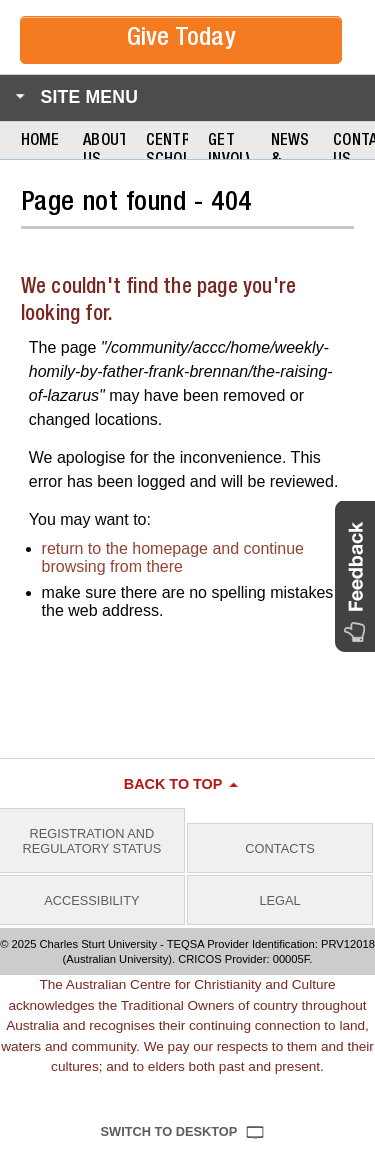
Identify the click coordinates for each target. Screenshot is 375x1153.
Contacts (279, 848)
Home (40, 142)
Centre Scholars (167, 151)
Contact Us (354, 151)
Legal (279, 900)
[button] (355, 576)
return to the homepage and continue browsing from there (173, 557)
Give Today (181, 39)
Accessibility (91, 900)
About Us (104, 151)
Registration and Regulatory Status (92, 841)
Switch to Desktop (169, 1131)
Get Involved (229, 151)
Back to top (173, 784)
